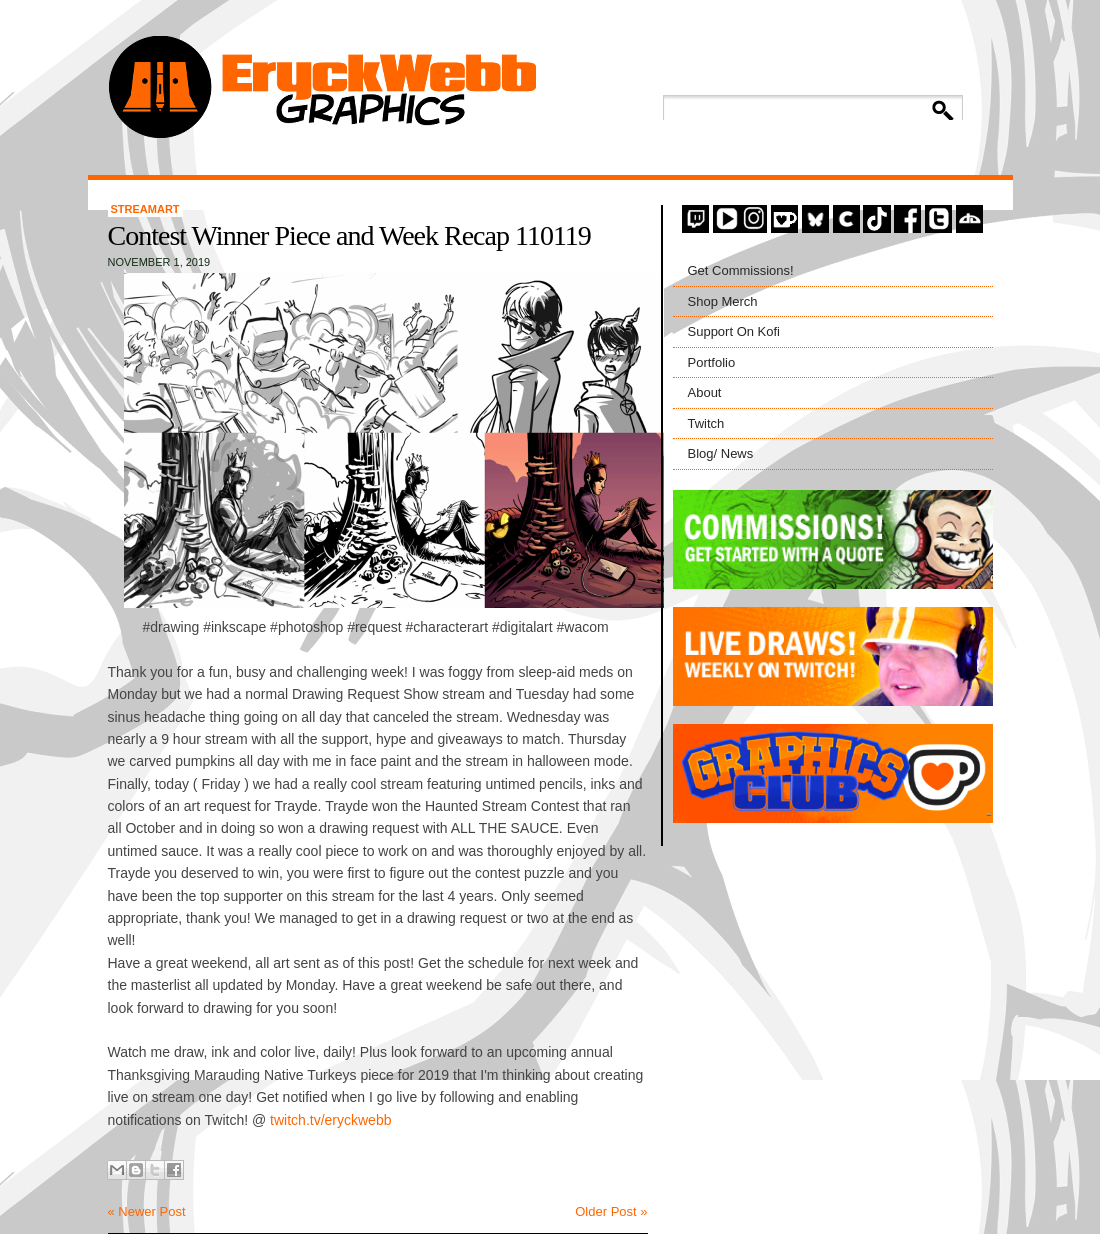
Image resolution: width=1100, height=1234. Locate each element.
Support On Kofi (734, 331)
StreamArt (145, 209)
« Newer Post (147, 1211)
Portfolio (712, 362)
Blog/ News (721, 453)
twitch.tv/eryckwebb (330, 1120)
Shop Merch (723, 301)
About (705, 392)
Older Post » (611, 1211)
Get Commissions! (741, 270)
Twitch (706, 423)
